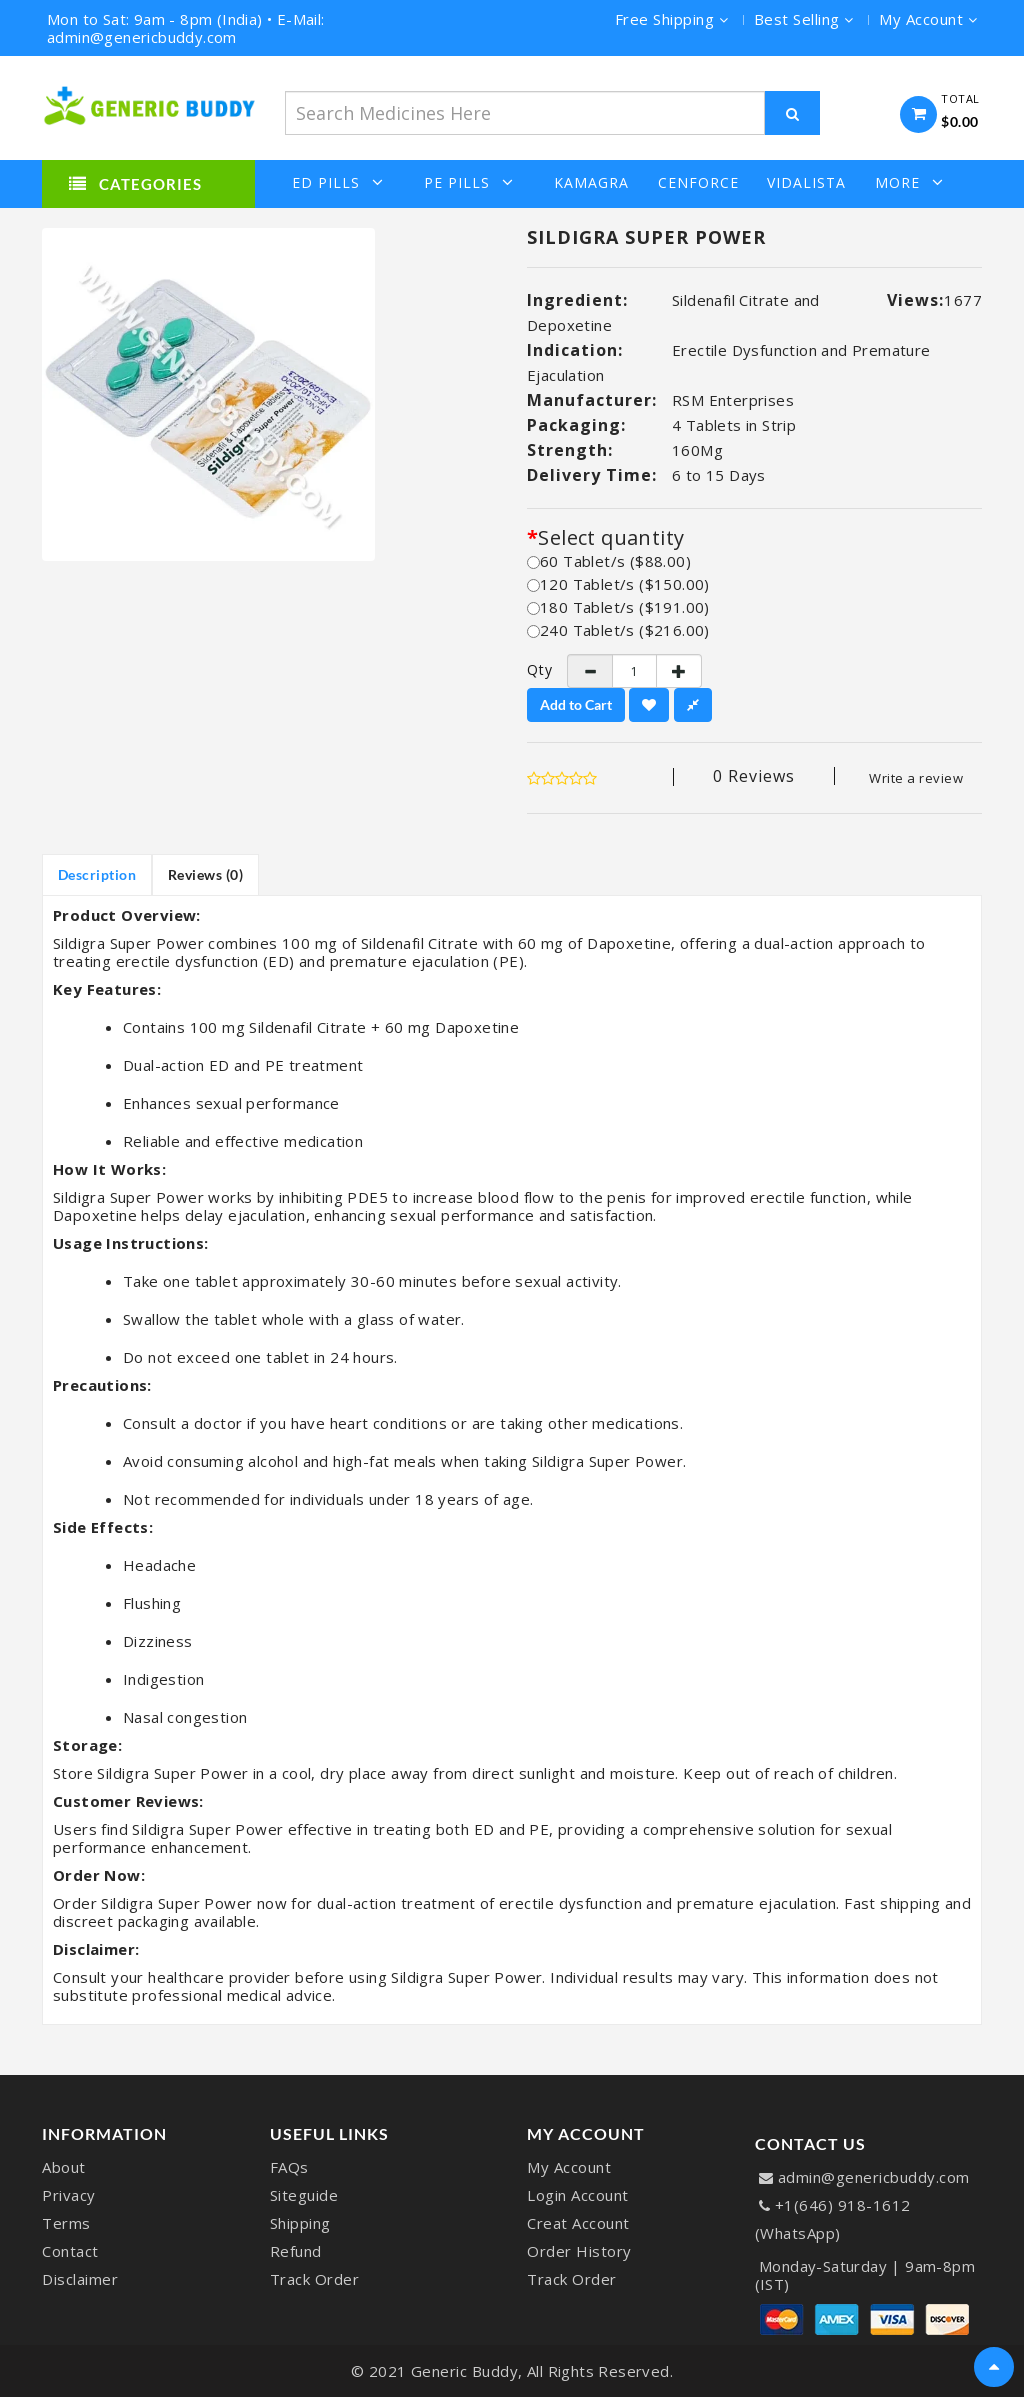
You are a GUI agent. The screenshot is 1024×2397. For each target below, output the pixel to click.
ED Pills (338, 182)
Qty (532, 670)
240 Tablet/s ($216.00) (618, 630)
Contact (70, 2251)
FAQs (289, 2167)
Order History (579, 2251)
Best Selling (804, 19)
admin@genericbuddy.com (874, 2177)
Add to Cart (576, 704)
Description (97, 874)
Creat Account (578, 2223)
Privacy (69, 2195)
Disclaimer (80, 2279)
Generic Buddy (465, 2371)
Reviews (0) (207, 874)
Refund (296, 2251)
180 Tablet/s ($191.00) (618, 607)
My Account (569, 2167)
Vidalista (806, 183)
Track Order (315, 2279)
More (909, 182)
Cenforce (698, 183)
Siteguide (304, 2195)
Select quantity (611, 538)
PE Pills (469, 182)
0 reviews (754, 776)
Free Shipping (672, 19)
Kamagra (591, 183)
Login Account (578, 2195)
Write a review (916, 778)
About (64, 2167)
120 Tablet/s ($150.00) (618, 584)
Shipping (300, 2223)
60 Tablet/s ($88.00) (609, 561)
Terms (66, 2223)
